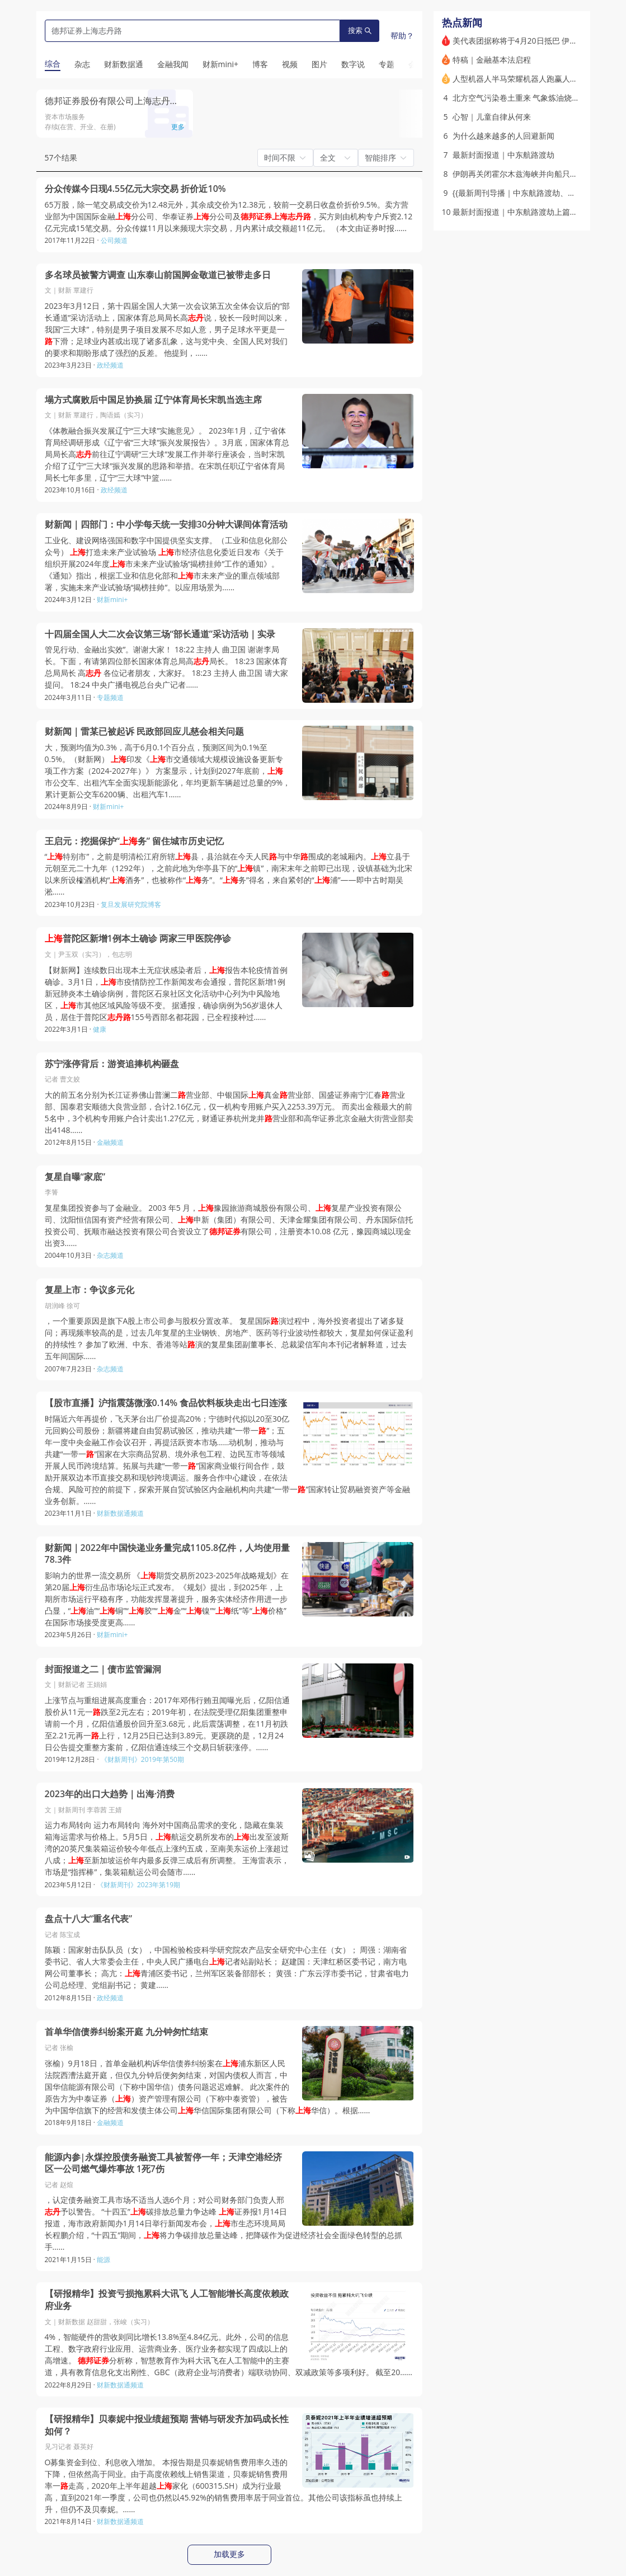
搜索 (359, 30)
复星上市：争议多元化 (89, 1290)
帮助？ (402, 35)
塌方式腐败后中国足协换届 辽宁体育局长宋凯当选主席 (153, 400)
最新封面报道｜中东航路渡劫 (503, 154)
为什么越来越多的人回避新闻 (503, 135)
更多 (178, 126)
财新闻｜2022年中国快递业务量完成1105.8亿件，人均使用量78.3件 (167, 1554)
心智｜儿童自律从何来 (492, 116)
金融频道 (110, 1142)
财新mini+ (112, 599)
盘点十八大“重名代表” (89, 1919)
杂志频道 (110, 1255)
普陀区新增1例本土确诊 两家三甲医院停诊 (138, 938)
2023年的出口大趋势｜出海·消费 (110, 1794)
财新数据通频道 (120, 1513)
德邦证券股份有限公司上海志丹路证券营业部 (134, 101)
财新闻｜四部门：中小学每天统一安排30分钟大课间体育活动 (166, 524)
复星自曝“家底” (75, 1177)
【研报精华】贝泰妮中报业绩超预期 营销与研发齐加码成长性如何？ (167, 2425)
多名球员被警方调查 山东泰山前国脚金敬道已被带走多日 (158, 275)
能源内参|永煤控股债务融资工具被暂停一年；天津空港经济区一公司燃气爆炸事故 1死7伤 (164, 2163)
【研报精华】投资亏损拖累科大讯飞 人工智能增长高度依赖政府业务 (167, 2300)
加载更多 (229, 2554)
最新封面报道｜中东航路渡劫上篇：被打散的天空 (539, 211)
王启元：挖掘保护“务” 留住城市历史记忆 (134, 841)
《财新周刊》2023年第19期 (138, 1884)
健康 (99, 1029)
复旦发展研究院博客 (131, 904)
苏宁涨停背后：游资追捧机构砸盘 (112, 1064)
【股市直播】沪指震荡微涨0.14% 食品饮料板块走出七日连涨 (166, 1403)
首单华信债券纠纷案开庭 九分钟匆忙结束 (126, 2032)
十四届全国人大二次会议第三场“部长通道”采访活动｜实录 (160, 634)
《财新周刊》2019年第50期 (142, 1759)
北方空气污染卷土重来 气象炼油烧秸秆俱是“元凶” (538, 97)
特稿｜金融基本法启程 (492, 59)
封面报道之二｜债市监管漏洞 (103, 1669)
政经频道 (110, 365)
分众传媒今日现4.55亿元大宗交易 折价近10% (135, 189)
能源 (103, 2259)
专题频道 (110, 697)
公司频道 (114, 240)
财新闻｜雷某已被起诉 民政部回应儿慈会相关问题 (144, 731)
